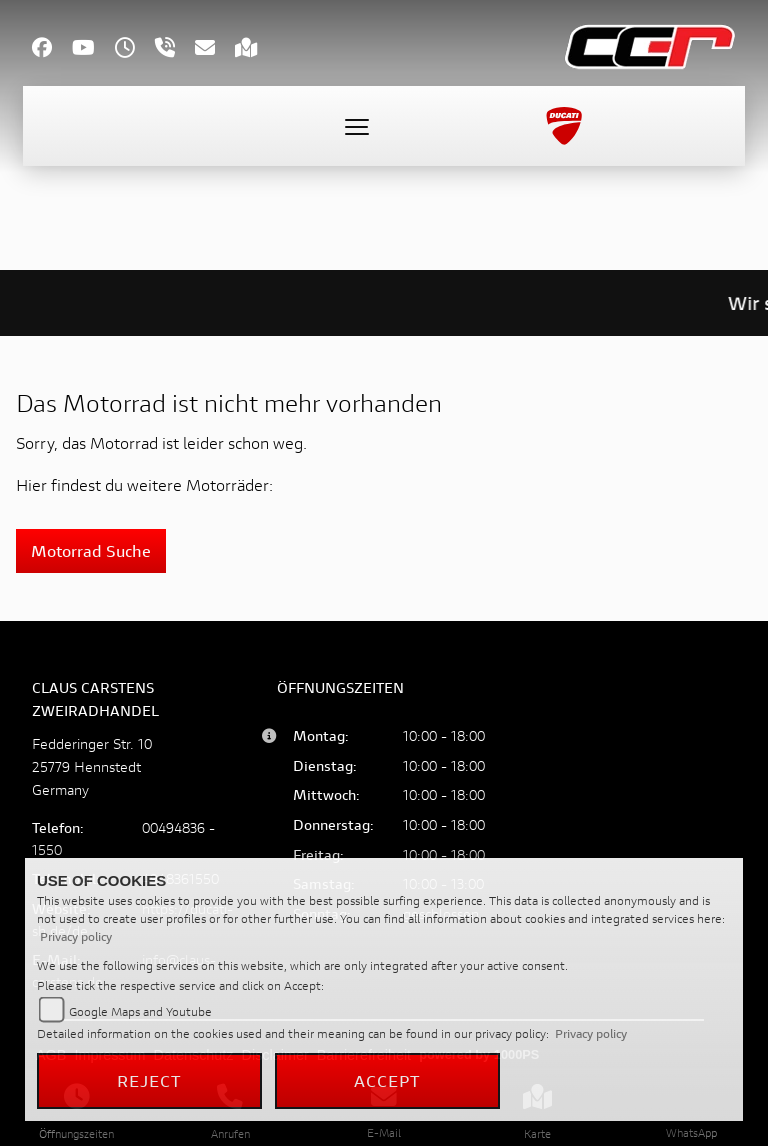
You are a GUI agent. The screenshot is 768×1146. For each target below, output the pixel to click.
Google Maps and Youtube (140, 1011)
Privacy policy (76, 936)
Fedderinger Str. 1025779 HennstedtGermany (92, 766)
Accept (388, 1080)
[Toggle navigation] (357, 126)
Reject (150, 1080)
